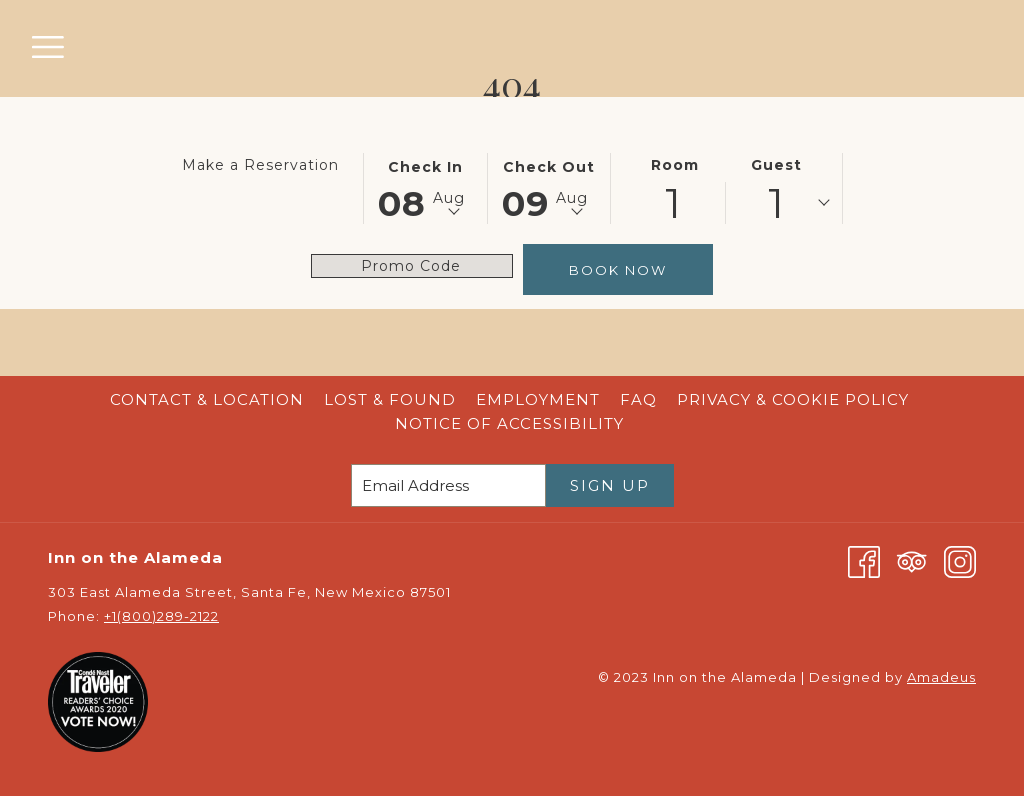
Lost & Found (390, 399)
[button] (425, 187)
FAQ (638, 399)
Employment (538, 399)
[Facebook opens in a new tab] (864, 560)
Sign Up (610, 485)
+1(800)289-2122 (161, 616)
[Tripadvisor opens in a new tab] (912, 560)
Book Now (618, 270)
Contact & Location (207, 399)
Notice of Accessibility (509, 423)
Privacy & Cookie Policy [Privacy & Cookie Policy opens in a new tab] (795, 399)
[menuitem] (207, 400)
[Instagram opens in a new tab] (960, 560)
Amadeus (941, 677)
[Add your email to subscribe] (448, 485)
